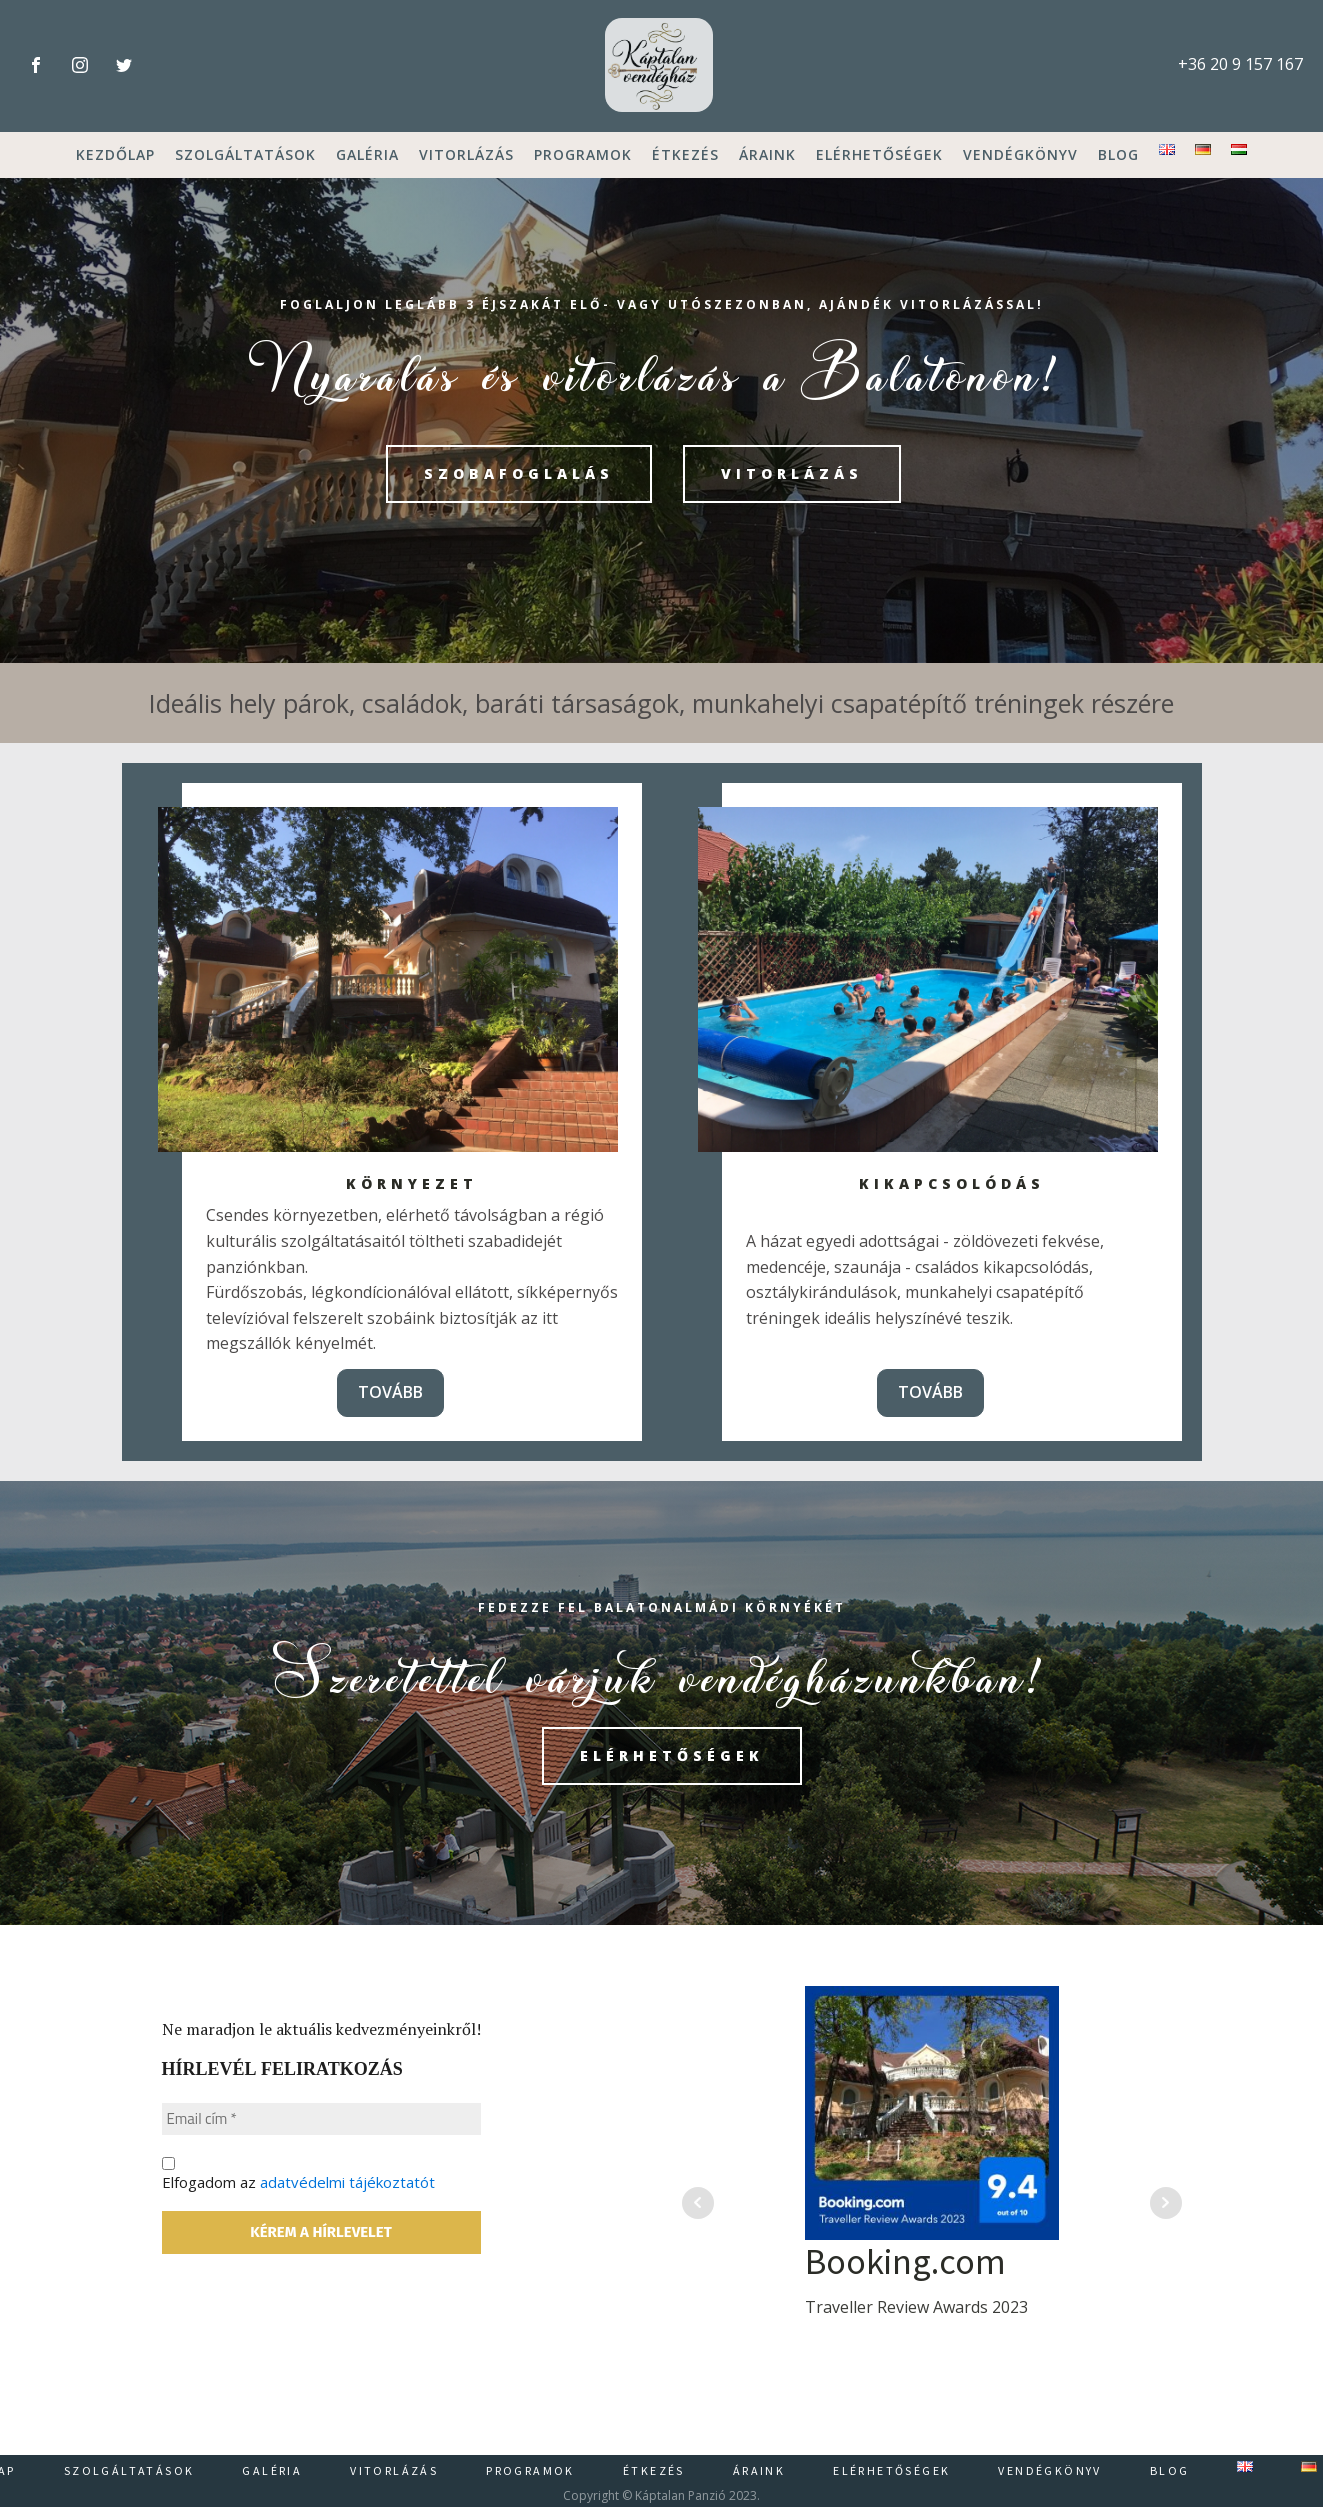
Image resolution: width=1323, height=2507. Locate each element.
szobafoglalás (519, 473)
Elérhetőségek (879, 154)
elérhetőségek (673, 1755)
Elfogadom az (383, 2251)
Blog (1118, 154)
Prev (698, 2203)
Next (1166, 2203)
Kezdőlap (115, 154)
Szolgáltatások (245, 154)
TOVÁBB (390, 1392)
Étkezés (685, 154)
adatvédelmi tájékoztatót (379, 2260)
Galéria (367, 154)
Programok (583, 154)
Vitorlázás (466, 154)
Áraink (767, 154)
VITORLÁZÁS (793, 473)
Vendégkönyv (1020, 154)
